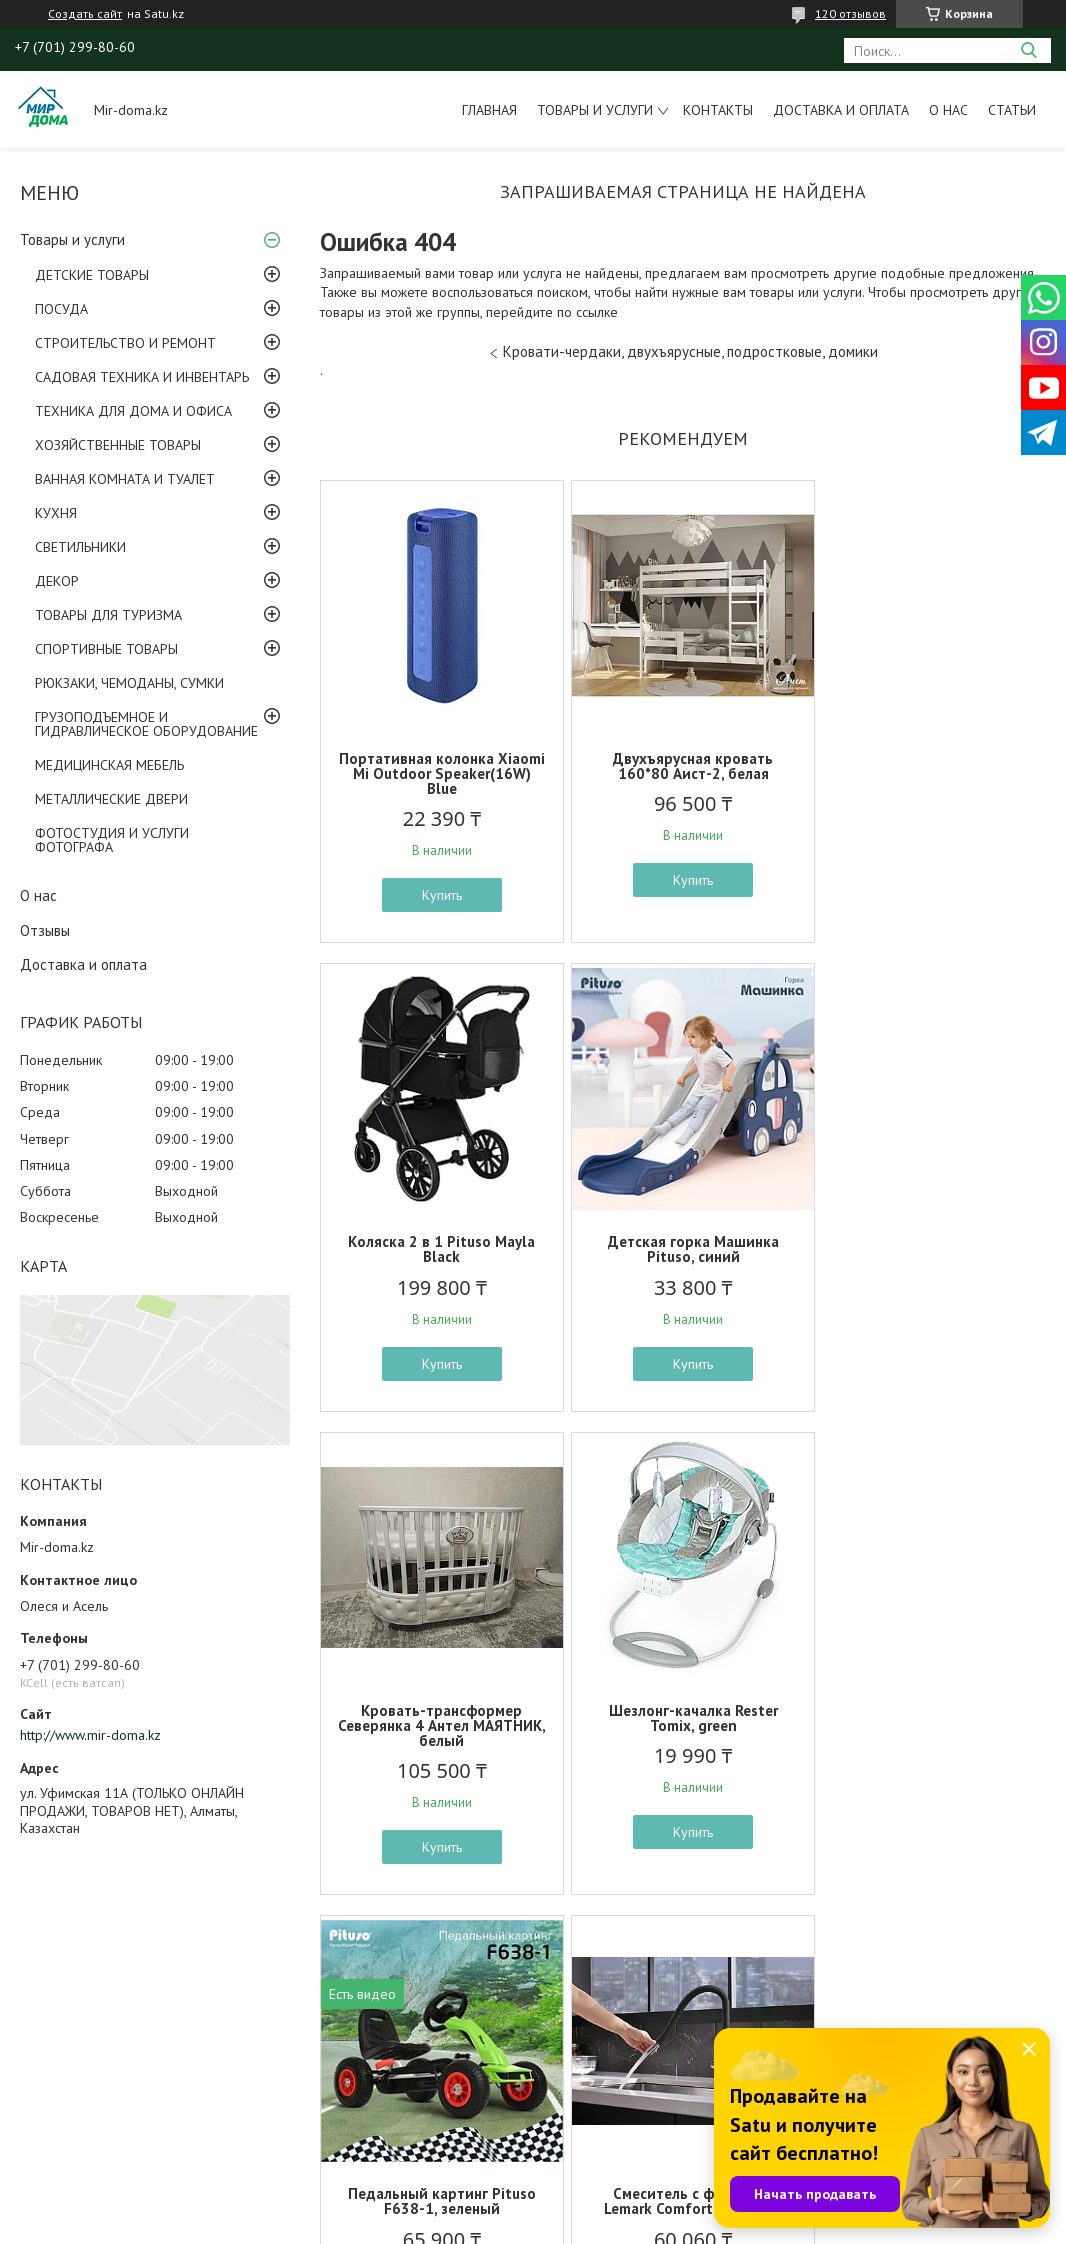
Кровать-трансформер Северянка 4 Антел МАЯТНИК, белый (682, 1256)
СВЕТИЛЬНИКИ (80, 547)
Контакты (718, 110)
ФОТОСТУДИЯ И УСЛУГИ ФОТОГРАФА (112, 840)
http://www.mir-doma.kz (90, 1735)
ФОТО (39, 2073)
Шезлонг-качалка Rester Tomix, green (927, 1249)
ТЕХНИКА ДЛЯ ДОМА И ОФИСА (133, 411)
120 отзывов (850, 13)
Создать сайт (85, 14)
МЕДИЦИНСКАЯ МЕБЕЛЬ (109, 765)
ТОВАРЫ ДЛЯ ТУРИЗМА (108, 615)
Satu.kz (620, 2206)
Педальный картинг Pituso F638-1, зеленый (439, 1733)
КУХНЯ (56, 513)
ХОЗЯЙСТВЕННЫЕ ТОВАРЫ (118, 445)
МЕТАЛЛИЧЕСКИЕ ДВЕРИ (111, 799)
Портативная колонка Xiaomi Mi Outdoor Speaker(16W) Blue (438, 773)
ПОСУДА (61, 309)
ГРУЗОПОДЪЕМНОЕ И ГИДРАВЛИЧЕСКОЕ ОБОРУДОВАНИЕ (146, 724)
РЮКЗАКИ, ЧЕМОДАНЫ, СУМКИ (129, 683)
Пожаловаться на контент (571, 2224)
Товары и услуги (595, 110)
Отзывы (45, 930)
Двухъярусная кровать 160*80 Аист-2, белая (683, 766)
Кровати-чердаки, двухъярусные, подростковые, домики (690, 351)
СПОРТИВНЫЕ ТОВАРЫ (106, 649)
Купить (439, 895)
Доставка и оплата (841, 110)
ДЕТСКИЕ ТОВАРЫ (92, 275)
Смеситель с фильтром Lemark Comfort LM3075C (683, 1733)
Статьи (1012, 110)
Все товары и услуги (676, 1943)
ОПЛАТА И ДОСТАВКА (88, 2119)
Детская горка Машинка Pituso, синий (438, 1249)
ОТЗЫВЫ (46, 2096)
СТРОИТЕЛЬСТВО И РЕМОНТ (125, 343)
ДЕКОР (57, 581)
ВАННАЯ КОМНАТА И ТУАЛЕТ (125, 479)
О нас (948, 110)
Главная (489, 110)
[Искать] (1028, 50)
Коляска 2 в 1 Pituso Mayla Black (927, 766)
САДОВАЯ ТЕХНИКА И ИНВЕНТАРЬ (142, 377)
